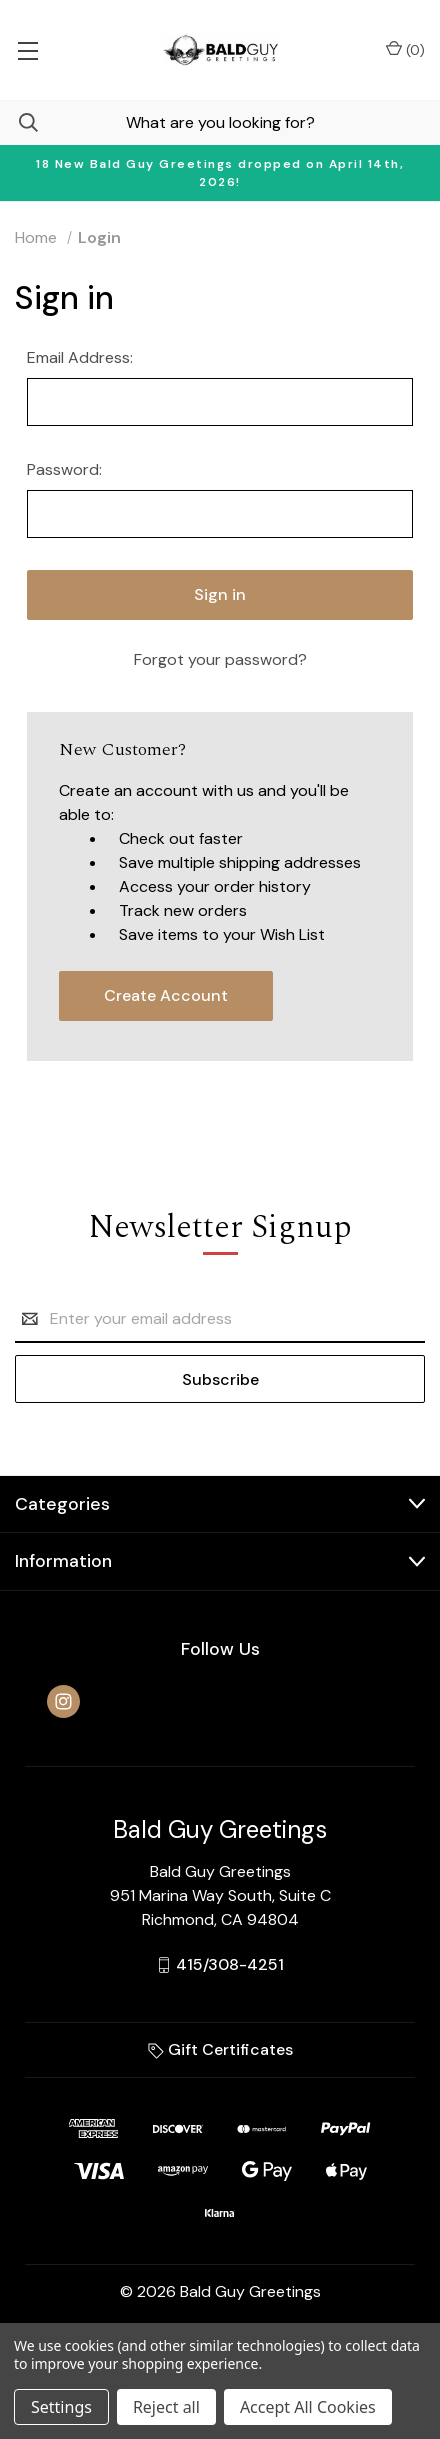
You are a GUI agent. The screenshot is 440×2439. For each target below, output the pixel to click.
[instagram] (63, 1701)
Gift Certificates (220, 2049)
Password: (64, 469)
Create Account (166, 995)
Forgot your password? (220, 659)
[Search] (19, 122)
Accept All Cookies (308, 2407)
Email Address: (80, 357)
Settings (61, 2407)
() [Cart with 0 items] (405, 49)
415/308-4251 (230, 1964)
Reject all (166, 2407)
